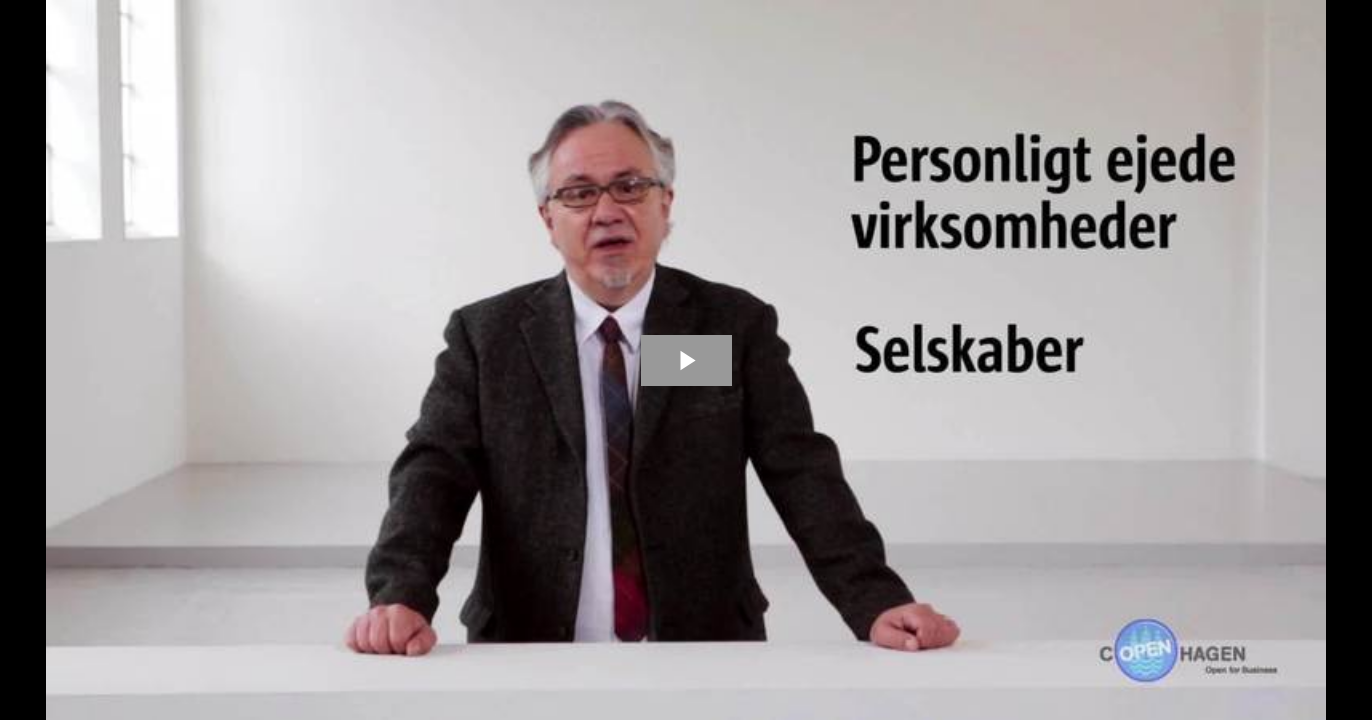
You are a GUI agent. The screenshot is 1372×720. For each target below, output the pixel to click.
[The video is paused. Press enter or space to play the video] (686, 360)
